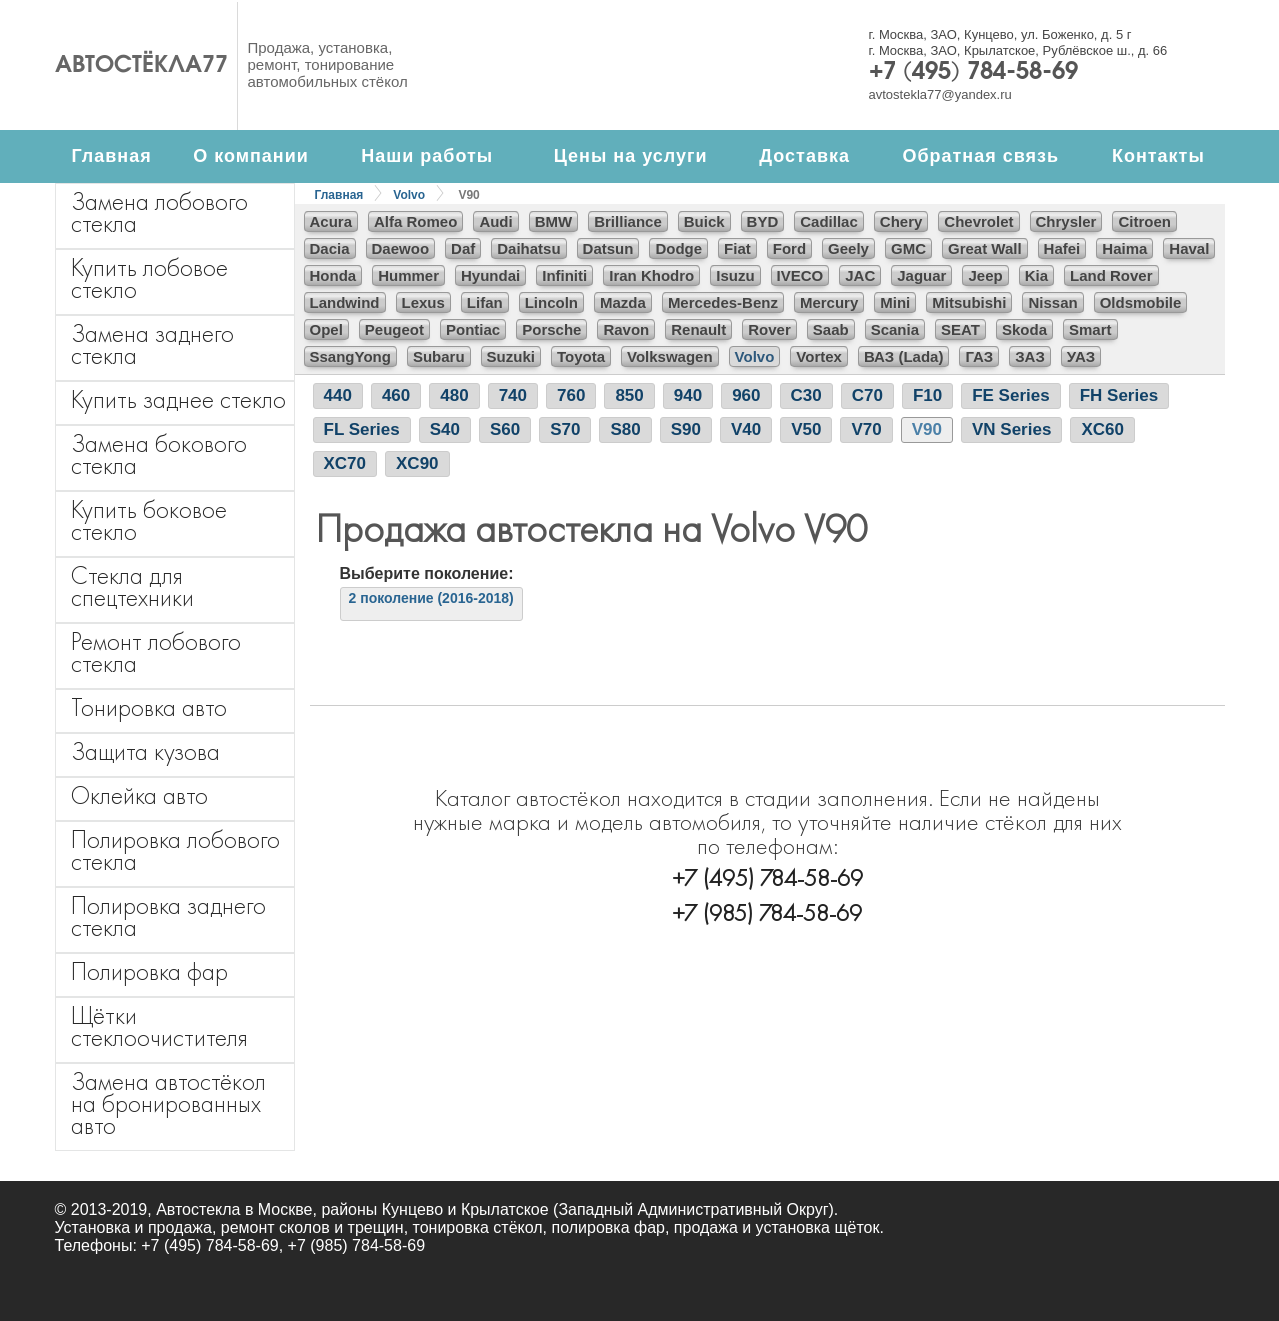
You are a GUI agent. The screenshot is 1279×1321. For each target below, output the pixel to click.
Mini (895, 302)
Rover (769, 329)
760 (571, 395)
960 (746, 395)
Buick (704, 221)
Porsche (551, 329)
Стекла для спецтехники (132, 586)
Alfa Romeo (415, 221)
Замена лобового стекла (159, 212)
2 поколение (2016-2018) (431, 598)
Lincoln (551, 302)
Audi (495, 221)
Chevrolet (978, 221)
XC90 (417, 463)
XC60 (1102, 429)
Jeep (985, 275)
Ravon (626, 329)
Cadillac (829, 221)
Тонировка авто (149, 707)
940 (688, 395)
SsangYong (350, 356)
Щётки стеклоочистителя (159, 1026)
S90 (686, 429)
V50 (806, 429)
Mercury (829, 302)
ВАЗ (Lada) (903, 356)
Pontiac (473, 329)
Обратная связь (980, 156)
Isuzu (735, 275)
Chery (901, 221)
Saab (831, 329)
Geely (848, 248)
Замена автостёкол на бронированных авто (168, 1103)
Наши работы (427, 156)
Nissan (1052, 302)
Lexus (423, 302)
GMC (908, 248)
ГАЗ (979, 356)
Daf (463, 248)
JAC (860, 275)
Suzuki (511, 356)
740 (513, 395)
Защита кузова (145, 751)
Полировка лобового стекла (175, 850)
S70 (565, 429)
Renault (698, 329)
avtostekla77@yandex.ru (940, 94)
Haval (1189, 248)
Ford (789, 248)
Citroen (1144, 221)
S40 (445, 429)
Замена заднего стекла (152, 344)
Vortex (819, 356)
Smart (1090, 329)
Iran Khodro (651, 275)
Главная (111, 156)
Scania (895, 329)
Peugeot (394, 329)
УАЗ (1081, 356)
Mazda (623, 302)
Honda (333, 275)
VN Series (1011, 429)
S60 (505, 429)
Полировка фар (149, 971)
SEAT (960, 329)
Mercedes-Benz (723, 302)
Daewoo (401, 248)
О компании (251, 156)
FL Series (362, 429)
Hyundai (490, 275)
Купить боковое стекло (149, 520)
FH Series (1119, 395)
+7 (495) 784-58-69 (973, 73)
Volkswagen (670, 356)
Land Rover (1111, 275)
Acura (331, 221)
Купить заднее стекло (178, 399)
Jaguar (921, 275)
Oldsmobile (1141, 302)
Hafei (1062, 248)
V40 (746, 429)
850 (629, 395)
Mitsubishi (969, 302)
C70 (867, 395)
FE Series (1011, 395)
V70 (866, 429)
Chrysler (1066, 221)
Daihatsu (528, 248)
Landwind (345, 302)
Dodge (678, 248)
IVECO (800, 275)
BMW (554, 221)
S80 (625, 429)
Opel (326, 329)
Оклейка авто (139, 795)
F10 (927, 395)
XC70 (345, 463)
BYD (763, 221)
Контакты (1158, 156)
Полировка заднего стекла (168, 916)
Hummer (408, 275)
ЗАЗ (1030, 356)
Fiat (737, 248)
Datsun (608, 248)
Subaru (439, 356)
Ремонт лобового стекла (156, 652)
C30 (806, 395)
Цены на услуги (631, 156)
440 (338, 395)
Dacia (330, 248)
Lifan (485, 302)
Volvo (409, 195)
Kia (1036, 275)
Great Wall (985, 248)
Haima (1124, 248)
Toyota (581, 356)
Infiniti (564, 275)
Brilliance (628, 221)
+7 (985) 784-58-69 (767, 912)
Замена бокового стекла (159, 454)
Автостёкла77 (141, 66)
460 (396, 395)
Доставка (804, 156)
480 (454, 395)
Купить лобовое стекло (149, 278)
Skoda (1024, 329)
